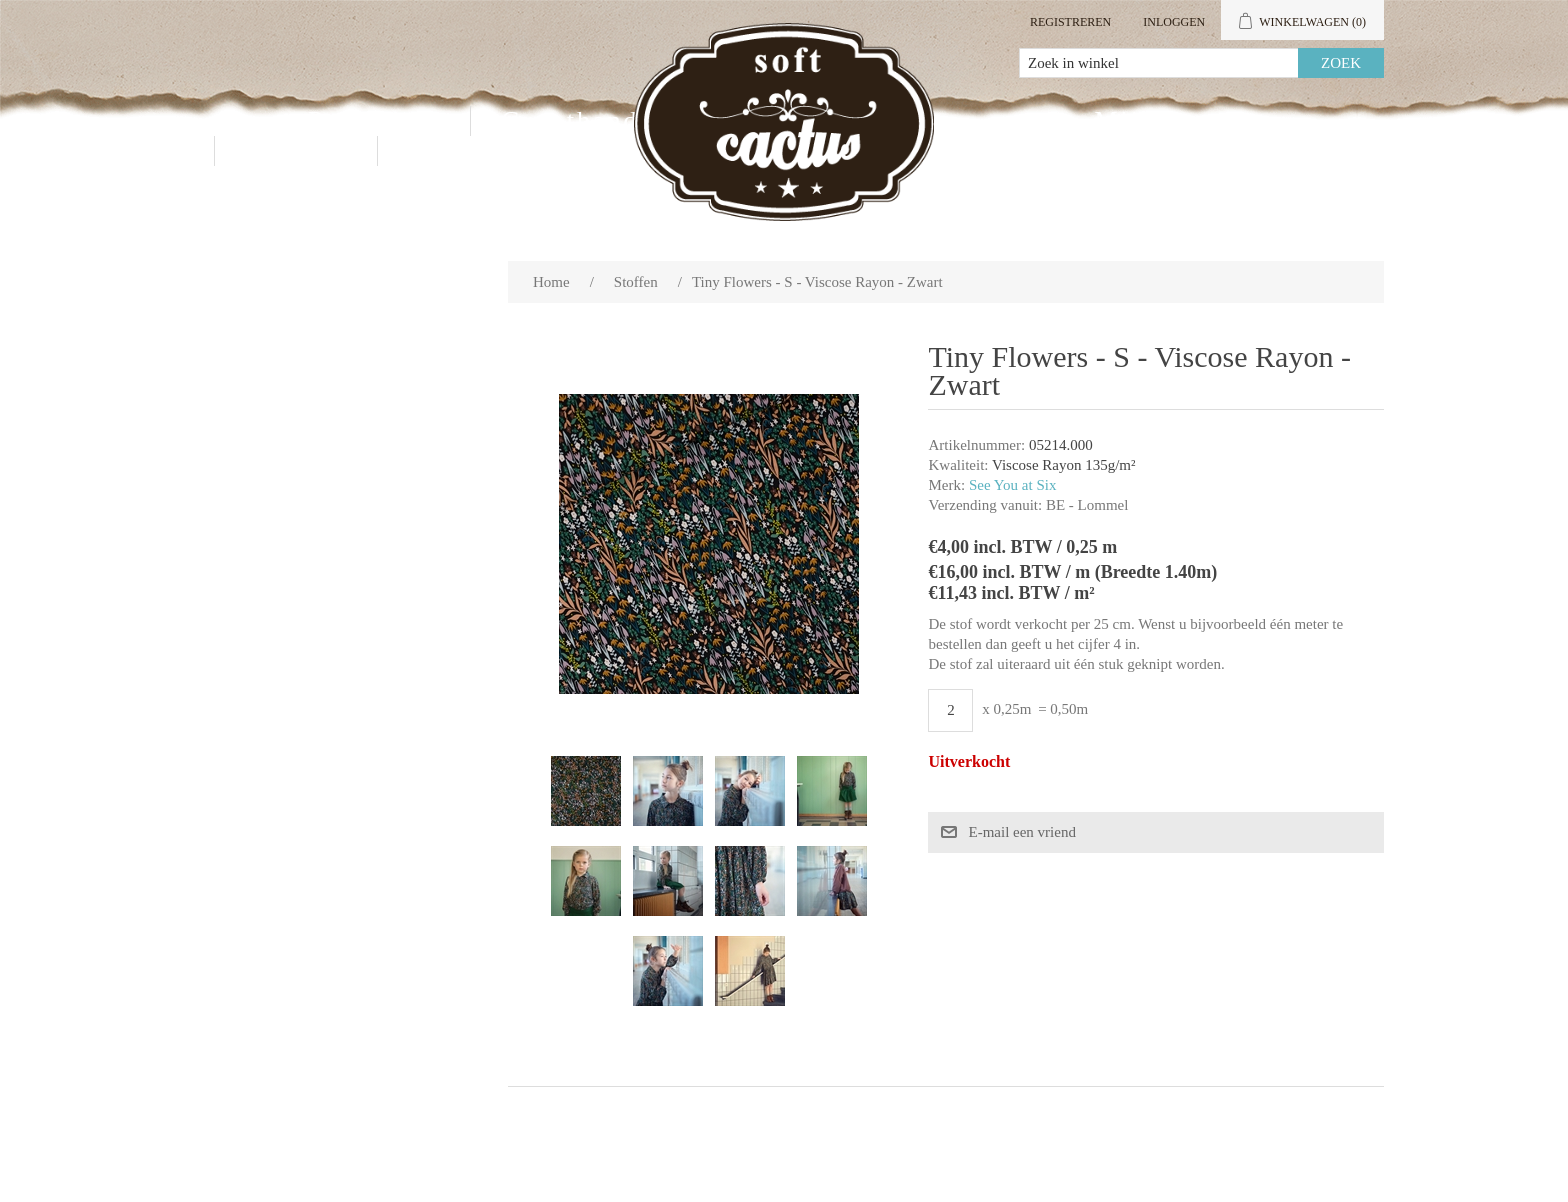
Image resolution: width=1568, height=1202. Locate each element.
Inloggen (1174, 22)
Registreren (1070, 22)
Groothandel (582, 120)
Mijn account (1181, 120)
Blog (439, 150)
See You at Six (1013, 485)
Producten (374, 120)
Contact (296, 150)
